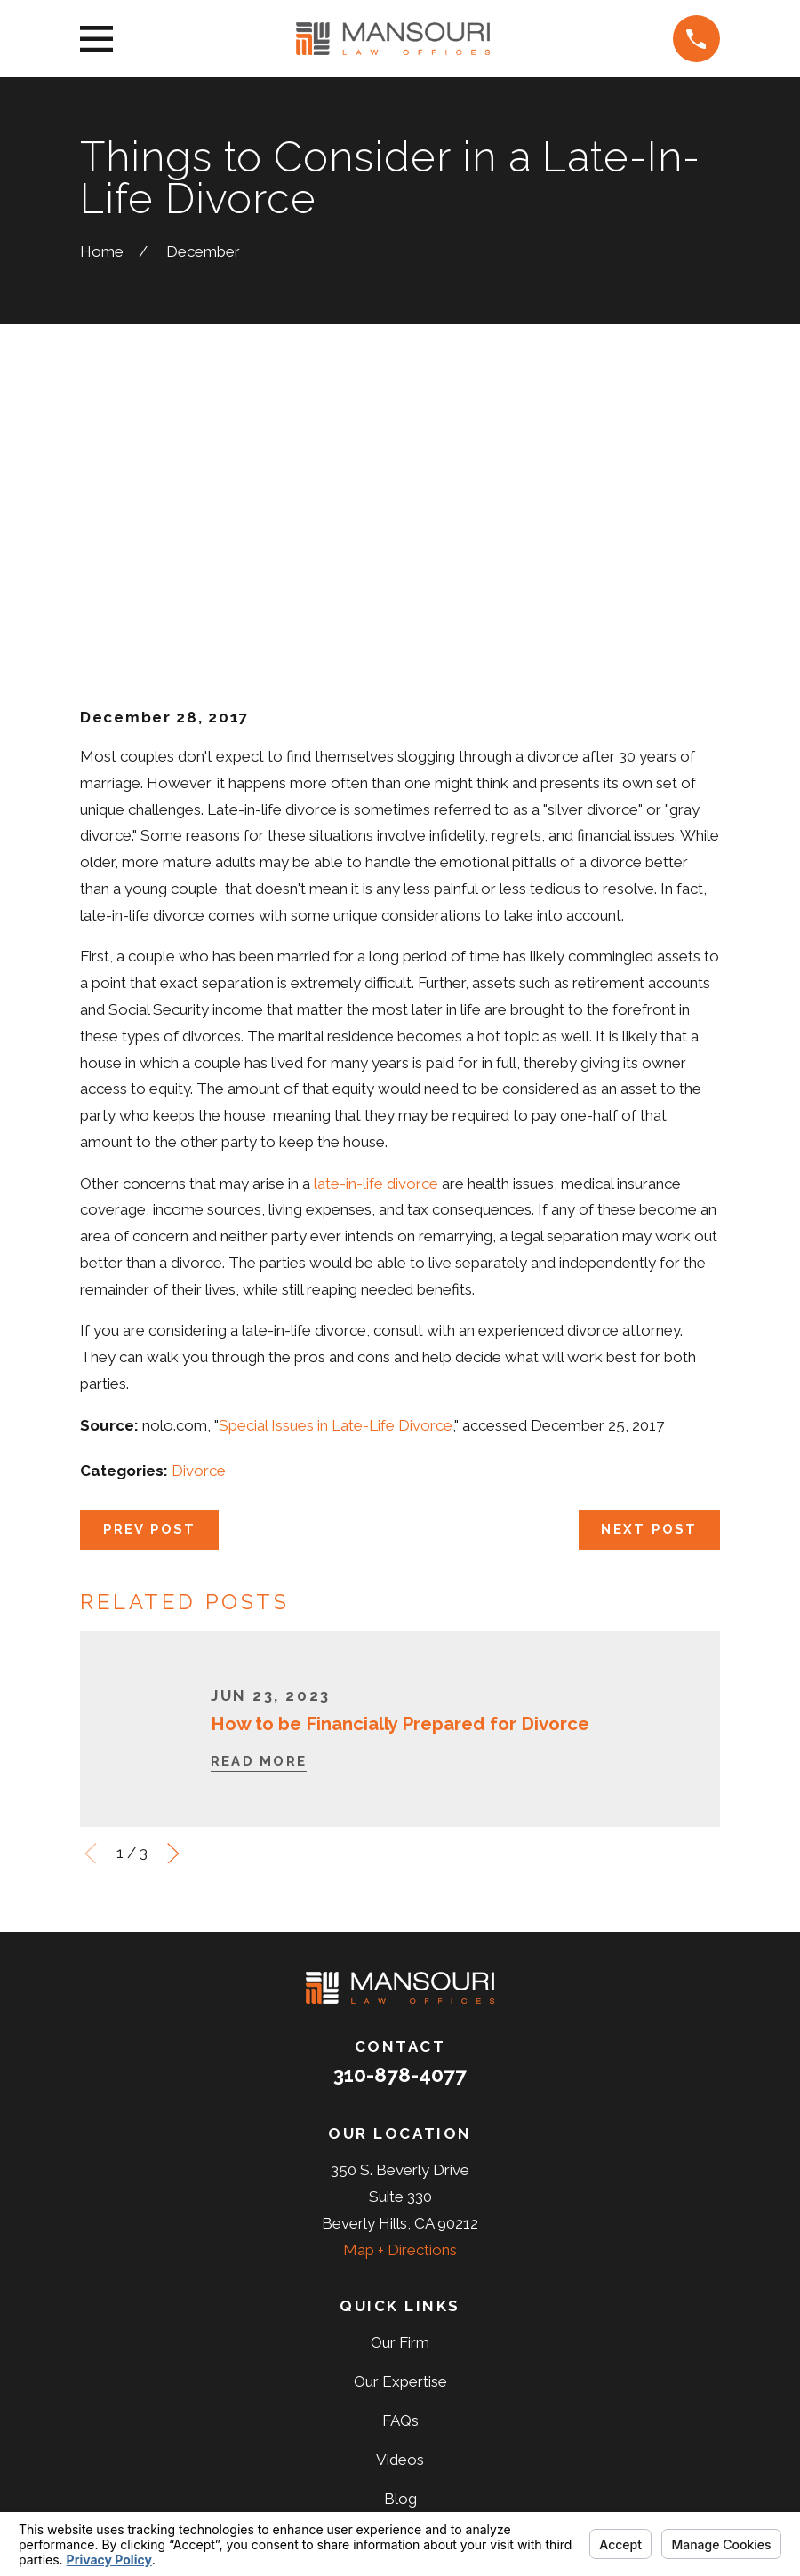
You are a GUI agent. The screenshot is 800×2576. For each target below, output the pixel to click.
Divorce (199, 1194)
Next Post (649, 1253)
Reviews (400, 2262)
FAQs (400, 2145)
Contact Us (400, 2301)
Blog (400, 2223)
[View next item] (173, 1577)
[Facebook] (328, 2393)
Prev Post (149, 1253)
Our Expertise (400, 2106)
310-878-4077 (400, 1799)
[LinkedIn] (424, 2393)
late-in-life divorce (376, 907)
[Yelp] (472, 2393)
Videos (400, 2184)
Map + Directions (400, 1973)
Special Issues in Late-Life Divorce (335, 1149)
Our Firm (400, 2067)
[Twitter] (376, 2393)
